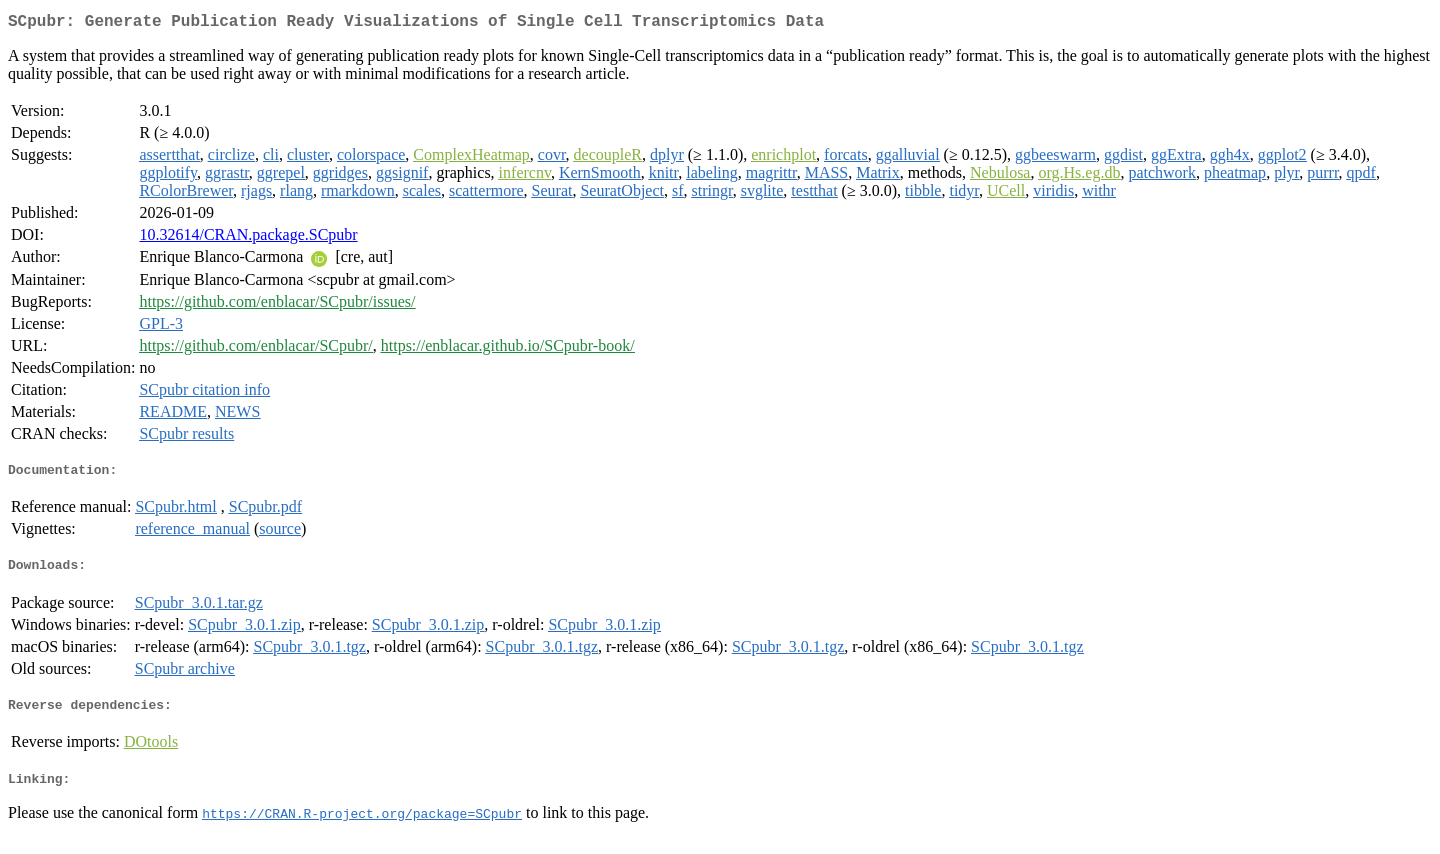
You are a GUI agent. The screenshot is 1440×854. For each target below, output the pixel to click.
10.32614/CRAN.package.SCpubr (248, 238)
